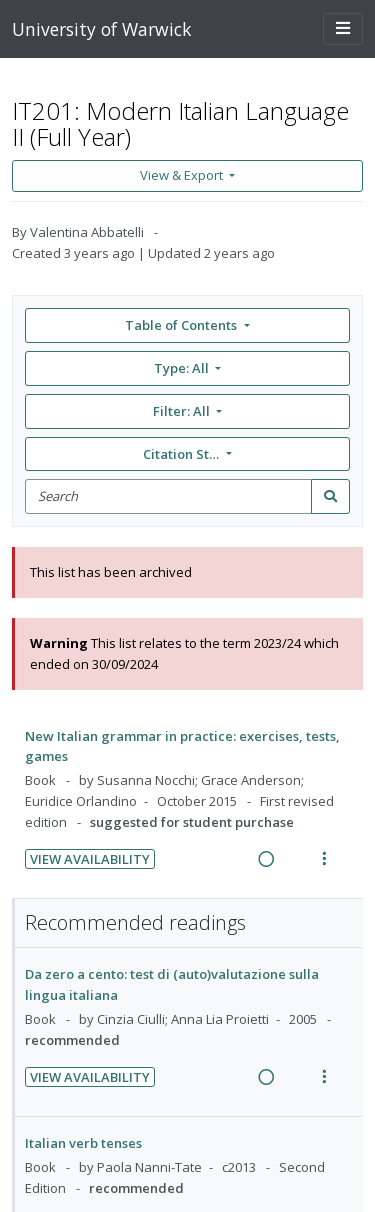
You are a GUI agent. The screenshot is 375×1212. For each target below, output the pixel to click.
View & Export (183, 175)
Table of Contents (182, 325)
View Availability (90, 859)
